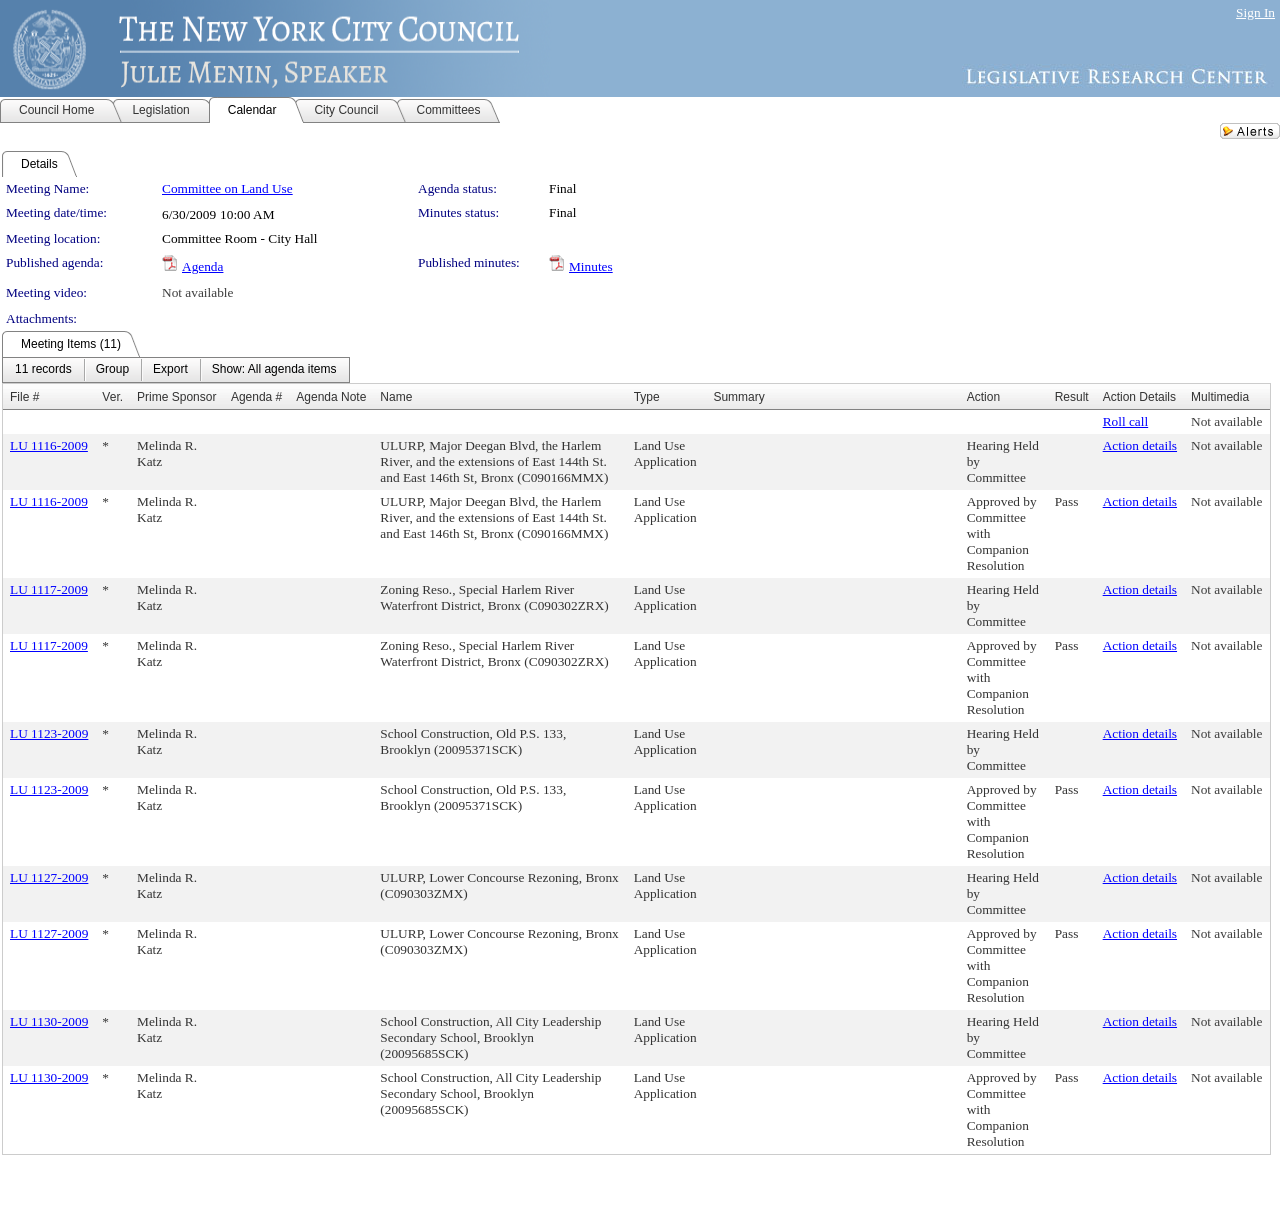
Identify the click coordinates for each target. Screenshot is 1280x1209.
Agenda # (256, 397)
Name (396, 397)
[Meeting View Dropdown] (274, 370)
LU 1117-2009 (49, 589)
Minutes (591, 266)
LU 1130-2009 (49, 1021)
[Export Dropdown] (170, 370)
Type (647, 397)
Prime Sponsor (176, 397)
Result (1072, 397)
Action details (1140, 445)
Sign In (1255, 12)
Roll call (1126, 421)
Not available (197, 292)
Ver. (112, 397)
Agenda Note (331, 397)
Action (983, 397)
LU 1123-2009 (49, 733)
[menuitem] (43, 370)
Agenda (202, 266)
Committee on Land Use (227, 188)
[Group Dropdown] (112, 370)
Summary (738, 397)
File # (24, 397)
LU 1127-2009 (49, 877)
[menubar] (176, 370)
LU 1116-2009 (49, 445)
